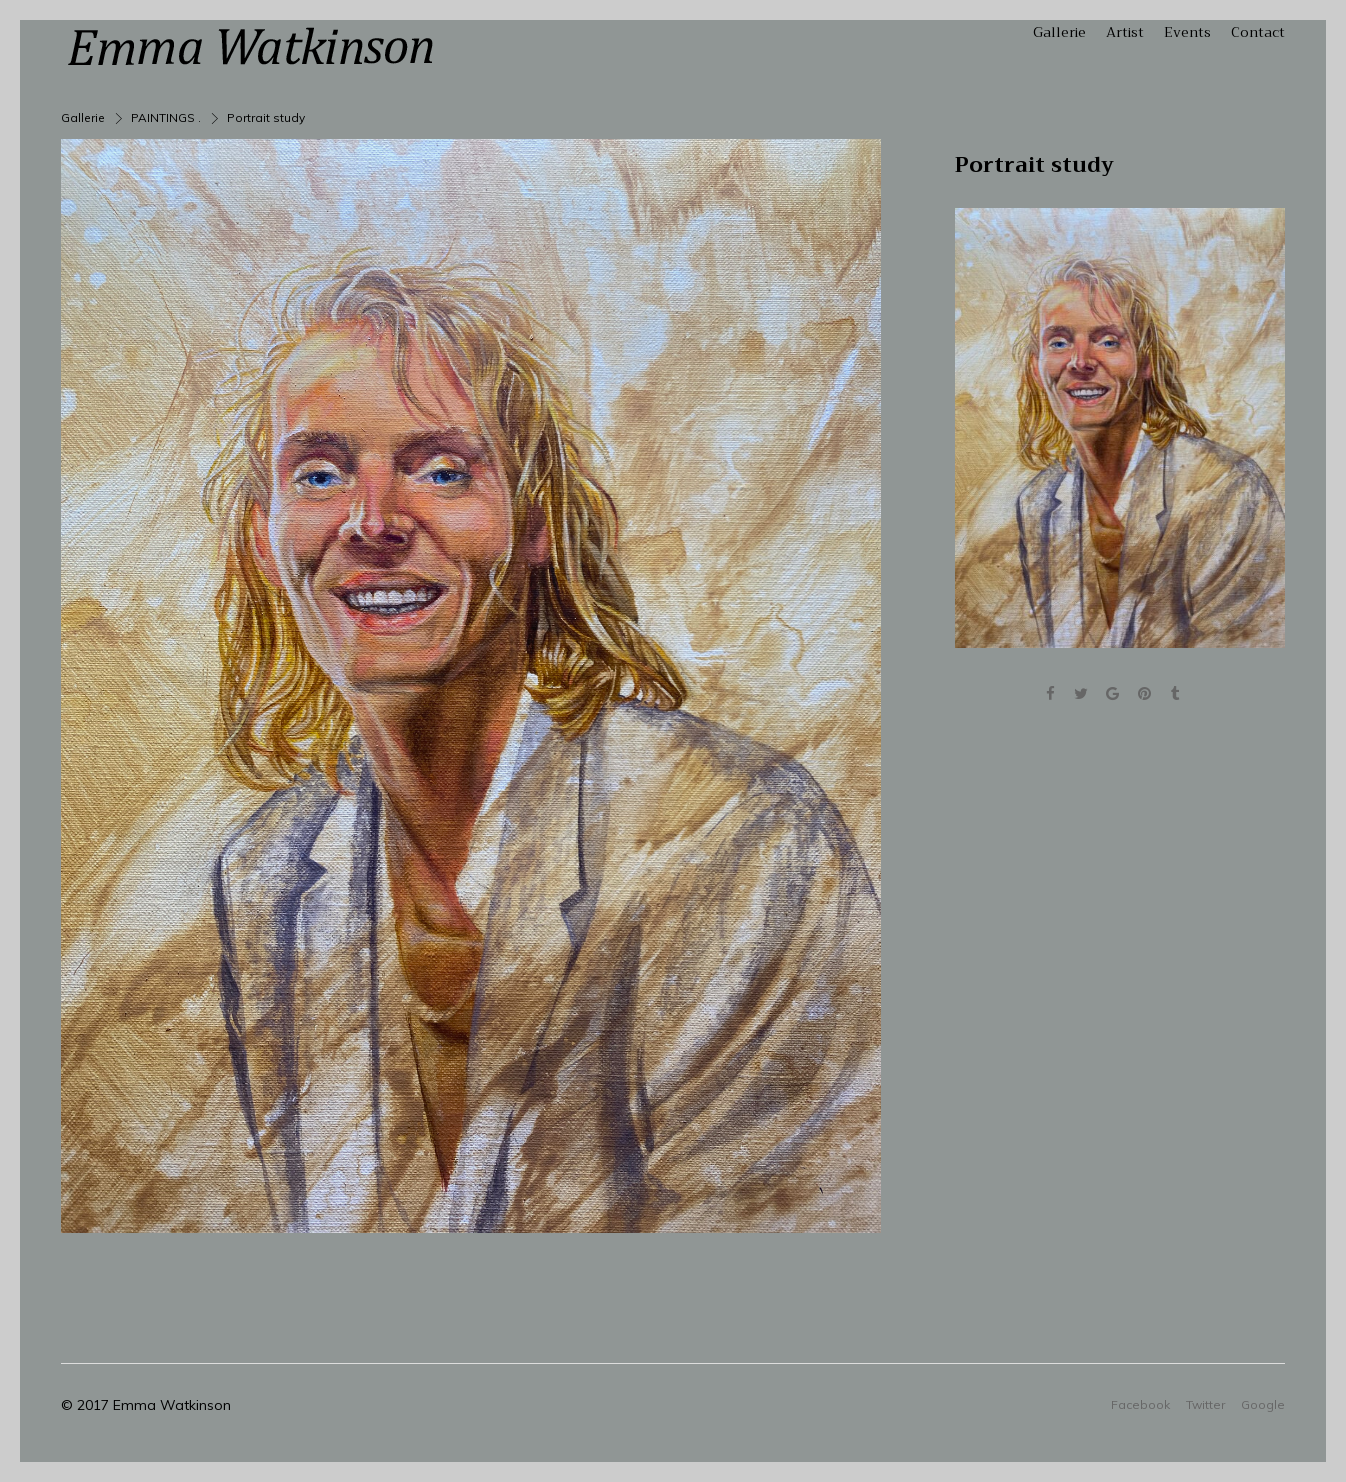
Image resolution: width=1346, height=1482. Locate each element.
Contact (1258, 32)
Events (1187, 32)
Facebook (1140, 1403)
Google (1263, 1403)
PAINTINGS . (166, 117)
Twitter (1205, 1403)
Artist (1125, 32)
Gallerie (1059, 32)
